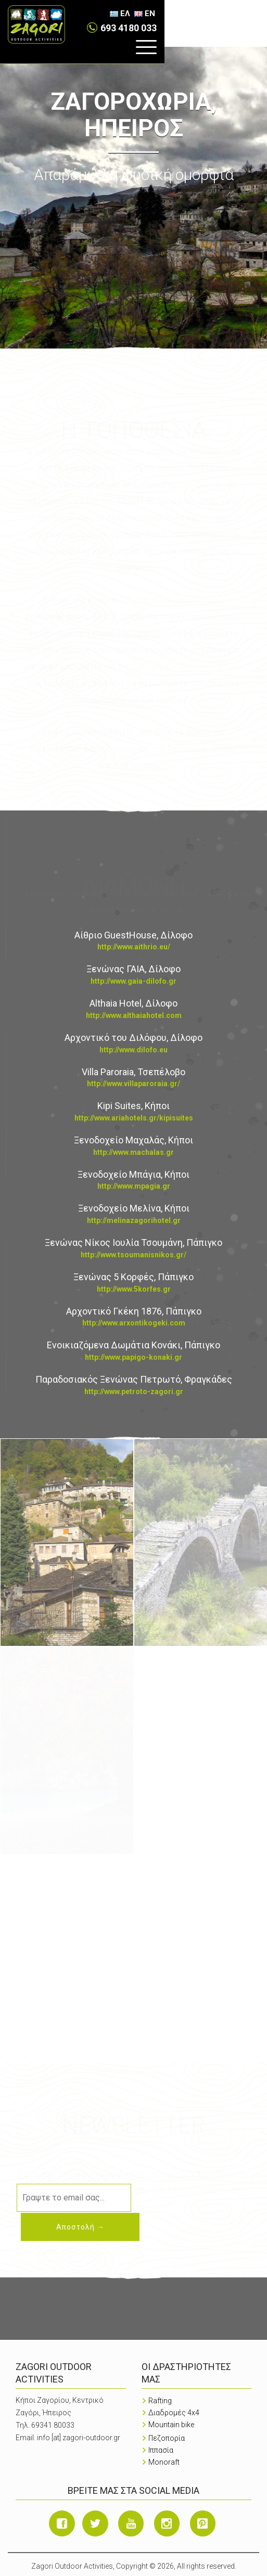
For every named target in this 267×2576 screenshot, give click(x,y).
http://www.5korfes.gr (134, 1289)
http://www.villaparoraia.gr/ (133, 1083)
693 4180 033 (176, 12)
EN (252, 13)
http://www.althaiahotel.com (134, 1015)
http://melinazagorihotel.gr (134, 1220)
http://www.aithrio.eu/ (133, 947)
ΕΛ (228, 13)
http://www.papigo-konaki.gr (133, 1357)
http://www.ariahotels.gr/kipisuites (133, 1118)
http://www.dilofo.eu (133, 1050)
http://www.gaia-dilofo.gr (133, 981)
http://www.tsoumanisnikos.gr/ (133, 1255)
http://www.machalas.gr (133, 1152)
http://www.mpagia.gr (133, 1186)
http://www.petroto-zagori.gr (133, 1391)
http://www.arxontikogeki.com (133, 1323)
